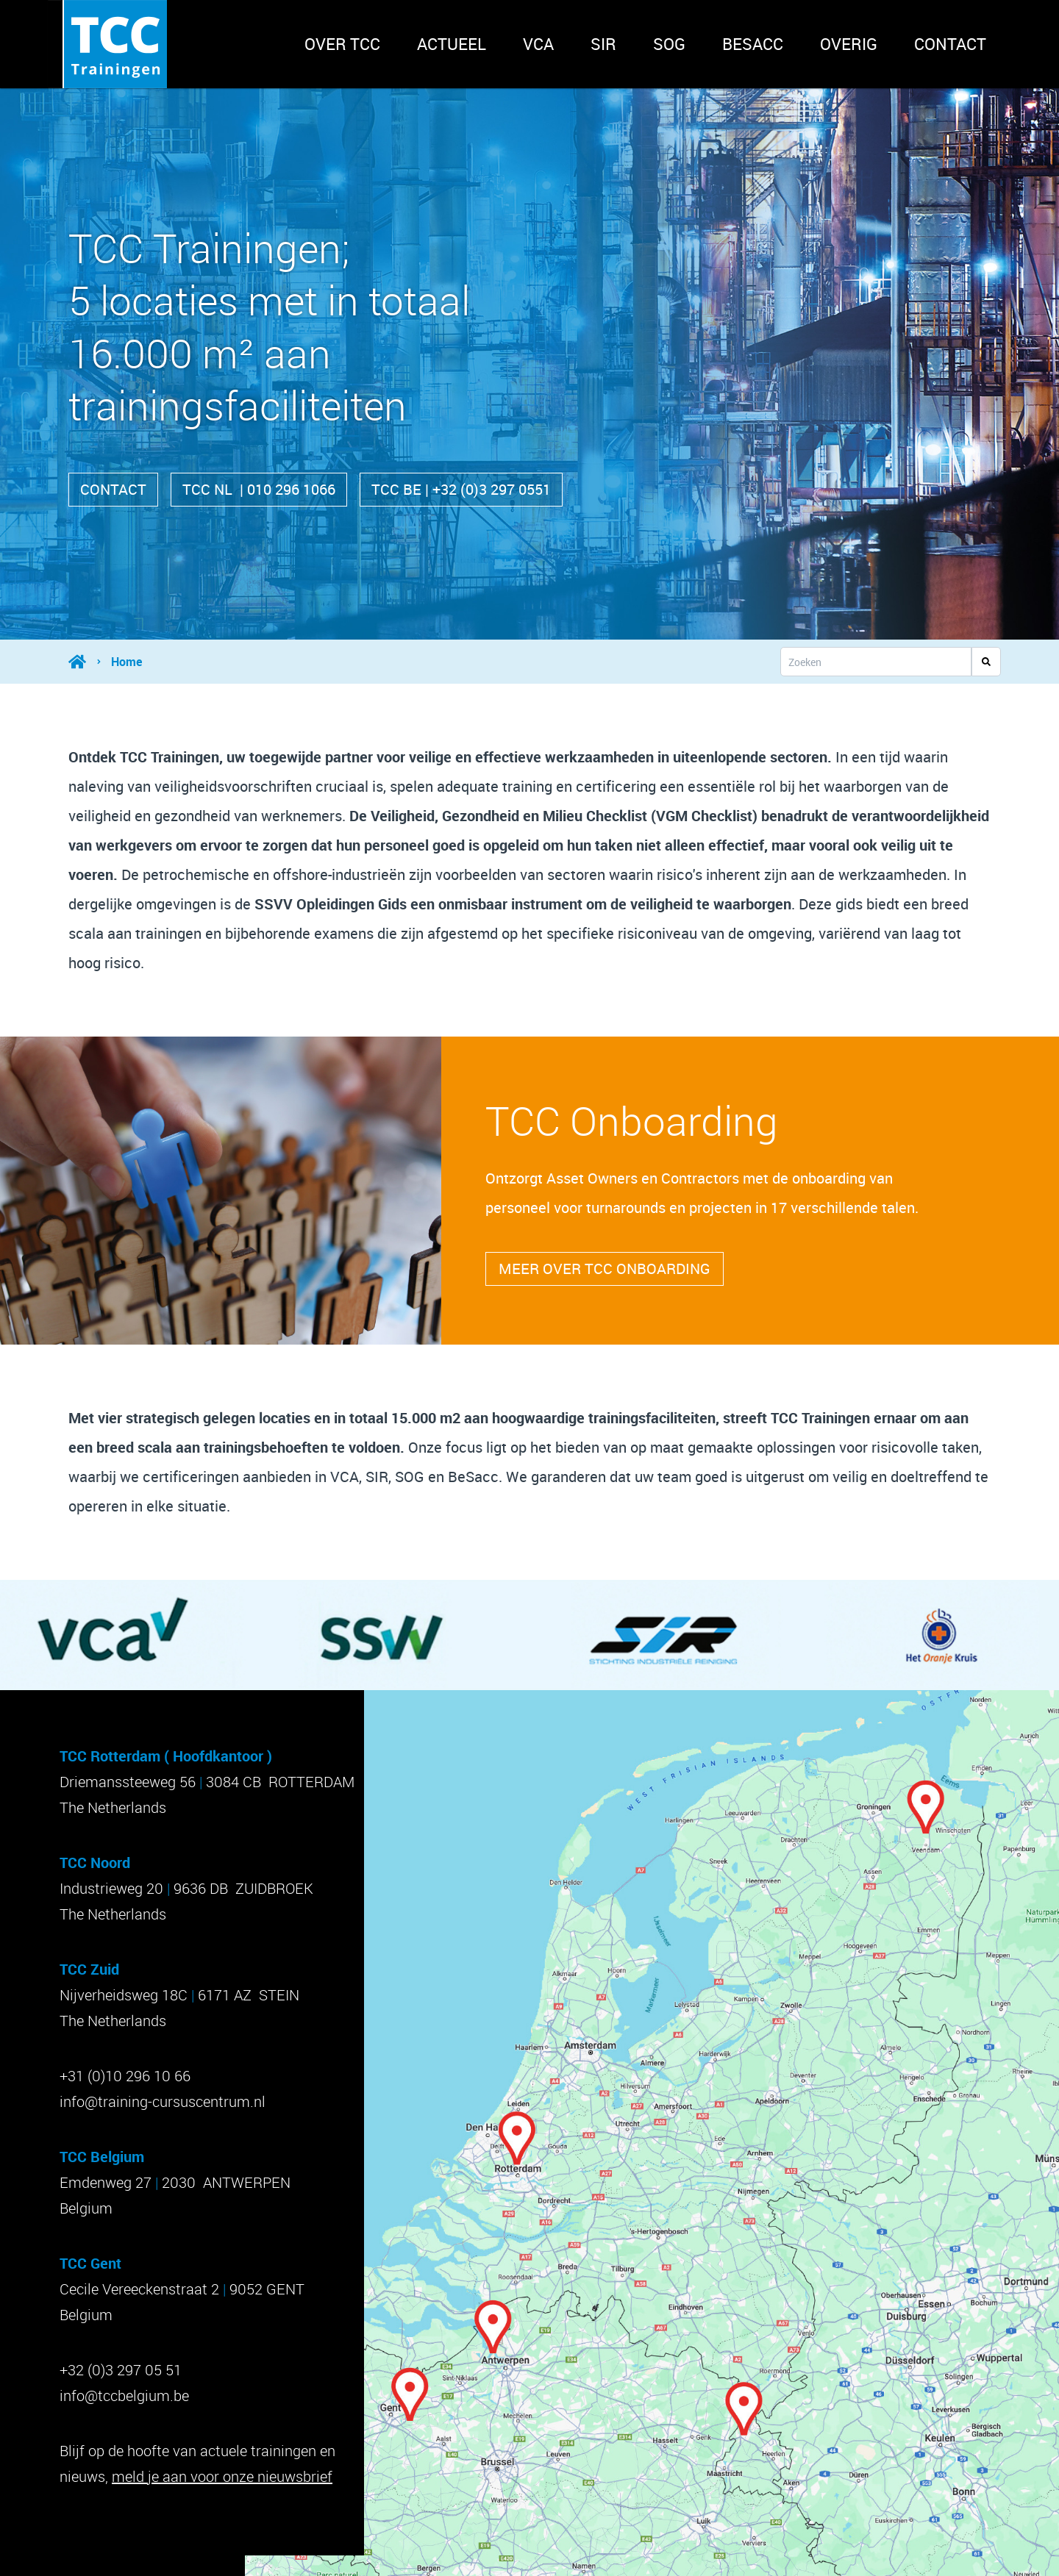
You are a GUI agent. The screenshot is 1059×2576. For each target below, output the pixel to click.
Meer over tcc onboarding (604, 1268)
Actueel (451, 43)
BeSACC (752, 43)
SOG (669, 43)
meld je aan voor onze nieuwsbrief (222, 2476)
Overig (848, 43)
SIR (603, 43)
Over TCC (342, 43)
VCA (538, 43)
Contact (950, 43)
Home (126, 662)
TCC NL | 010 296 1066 (258, 489)
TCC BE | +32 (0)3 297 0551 (461, 489)
